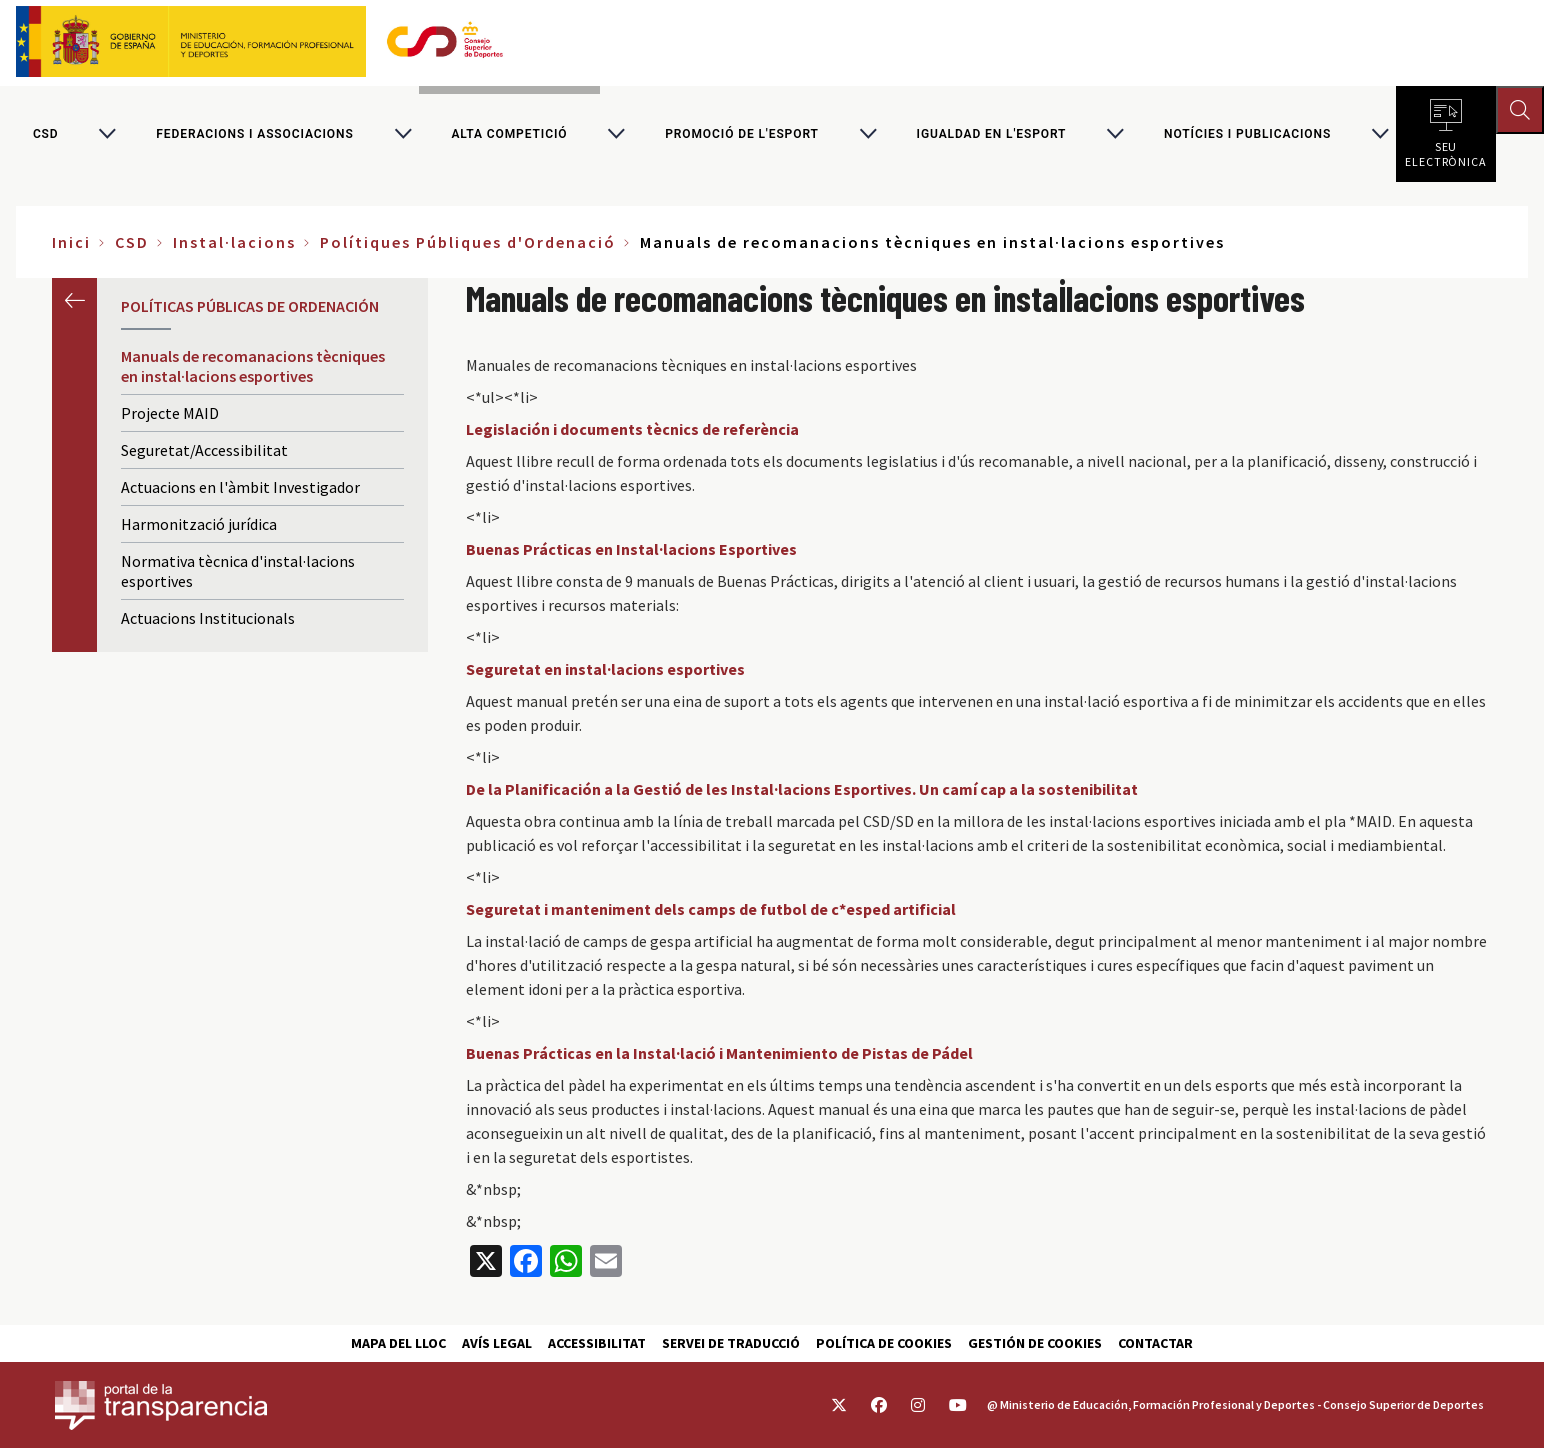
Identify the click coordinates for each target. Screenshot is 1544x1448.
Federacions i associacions (254, 134)
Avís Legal (497, 1343)
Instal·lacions (234, 242)
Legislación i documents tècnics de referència (632, 429)
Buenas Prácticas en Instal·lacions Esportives (631, 549)
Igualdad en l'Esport (992, 134)
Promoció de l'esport (742, 134)
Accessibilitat (597, 1343)
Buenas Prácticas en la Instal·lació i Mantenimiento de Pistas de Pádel (719, 1053)
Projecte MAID (170, 413)
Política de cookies (884, 1343)
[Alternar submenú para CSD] (107, 134)
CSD (46, 134)
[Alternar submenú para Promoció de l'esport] (868, 134)
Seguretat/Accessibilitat (204, 450)
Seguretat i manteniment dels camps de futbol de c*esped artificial (711, 909)
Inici (71, 242)
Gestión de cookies (1035, 1343)
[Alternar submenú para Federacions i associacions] (403, 134)
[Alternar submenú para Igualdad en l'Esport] (1115, 134)
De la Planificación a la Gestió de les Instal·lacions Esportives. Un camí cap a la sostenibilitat (802, 789)
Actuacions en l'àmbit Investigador (240, 487)
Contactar (1155, 1343)
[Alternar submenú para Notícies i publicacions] (1380, 134)
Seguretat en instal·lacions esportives (605, 669)
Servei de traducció (731, 1343)
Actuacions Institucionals (208, 618)
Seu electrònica (1446, 150)
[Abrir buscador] (1520, 110)
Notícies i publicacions (1247, 134)
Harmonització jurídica (199, 524)
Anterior (74, 300)
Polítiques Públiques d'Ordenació (468, 242)
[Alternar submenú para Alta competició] (616, 134)
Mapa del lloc (398, 1343)
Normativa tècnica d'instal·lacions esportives (238, 571)
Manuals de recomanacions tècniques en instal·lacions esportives (253, 366)
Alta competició (509, 134)
